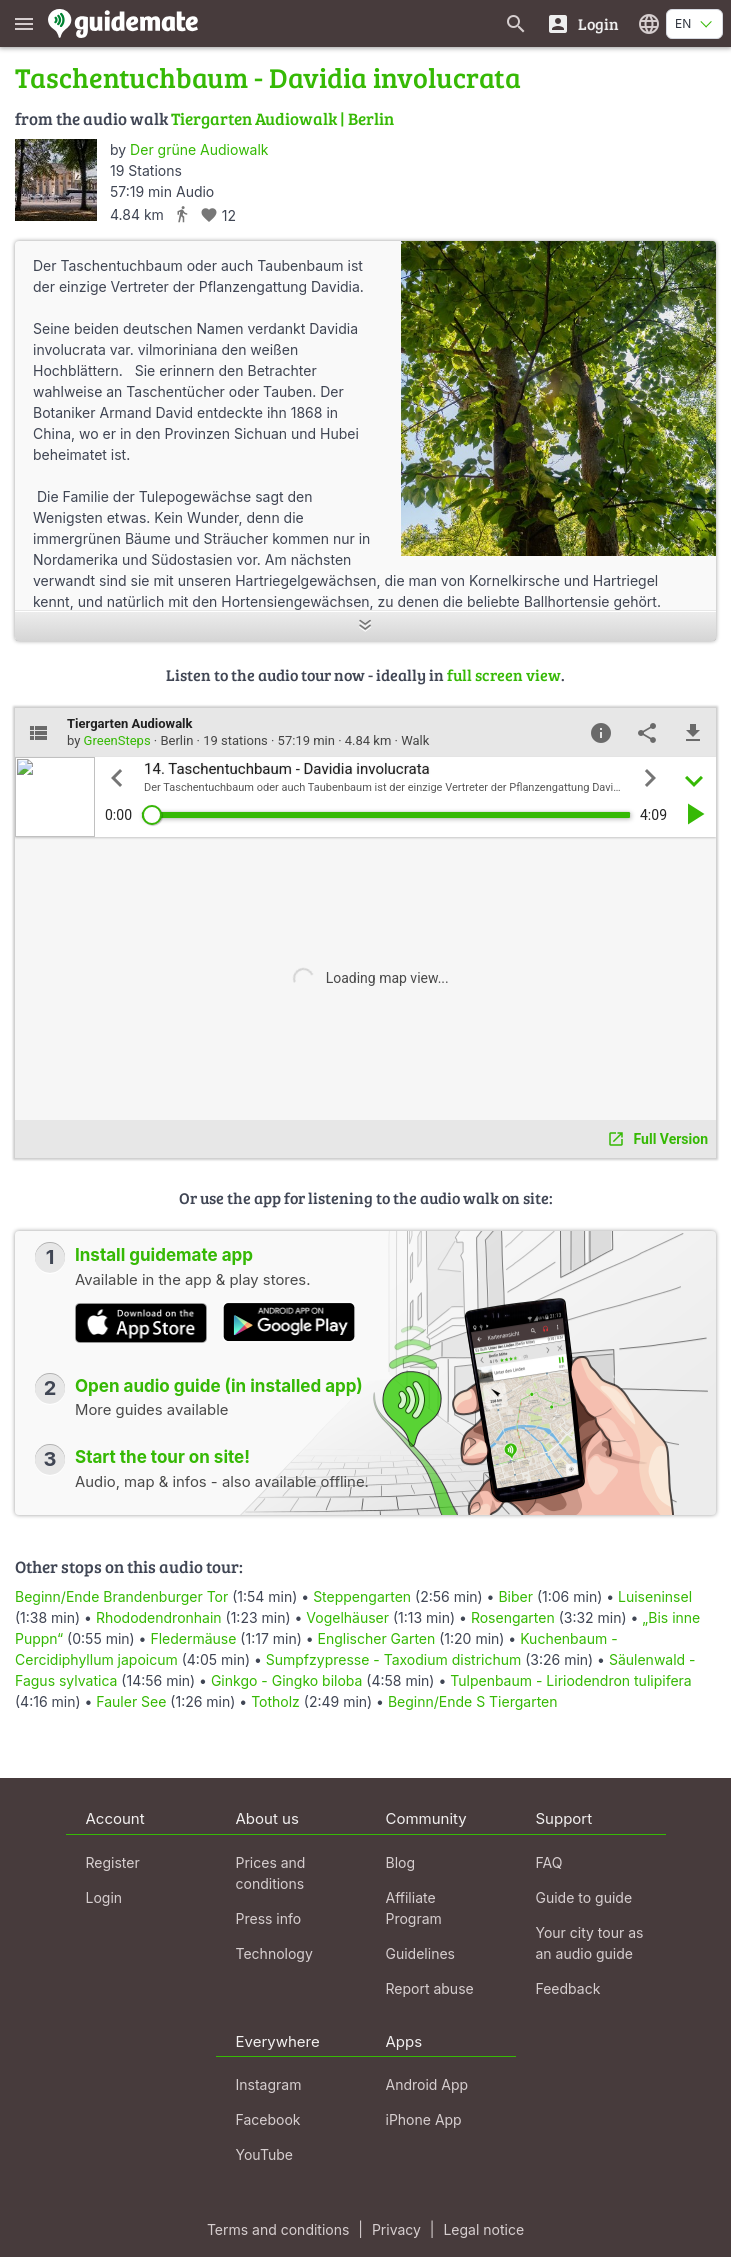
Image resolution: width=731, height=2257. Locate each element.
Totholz (275, 1701)
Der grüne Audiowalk (199, 149)
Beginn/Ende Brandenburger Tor (121, 1596)
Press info (269, 1918)
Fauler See (131, 1701)
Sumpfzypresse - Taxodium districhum (394, 1659)
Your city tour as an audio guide (590, 1943)
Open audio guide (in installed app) (219, 1386)
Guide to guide (584, 1897)
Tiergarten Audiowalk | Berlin (282, 118)
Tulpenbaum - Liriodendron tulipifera (571, 1680)
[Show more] (365, 626)
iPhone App (424, 2119)
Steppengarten (362, 1596)
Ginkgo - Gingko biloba (286, 1680)
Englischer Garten (377, 1638)
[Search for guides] (516, 23)
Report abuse (430, 1988)
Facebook (268, 2119)
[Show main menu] (24, 23)
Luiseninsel (655, 1596)
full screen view (504, 674)
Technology (274, 1953)
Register (113, 1862)
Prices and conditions (271, 1873)
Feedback (568, 1988)
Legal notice (483, 2229)
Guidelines (420, 1953)
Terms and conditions (278, 2229)
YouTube (264, 2154)
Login (104, 1897)
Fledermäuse (193, 1638)
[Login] (582, 23)
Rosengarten (513, 1617)
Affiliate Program (414, 1908)
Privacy (396, 2229)
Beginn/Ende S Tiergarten (473, 1701)
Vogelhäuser (347, 1617)
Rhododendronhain (159, 1617)
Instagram (269, 2084)
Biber (515, 1596)
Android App (427, 2084)
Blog (401, 1862)
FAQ (549, 1862)
